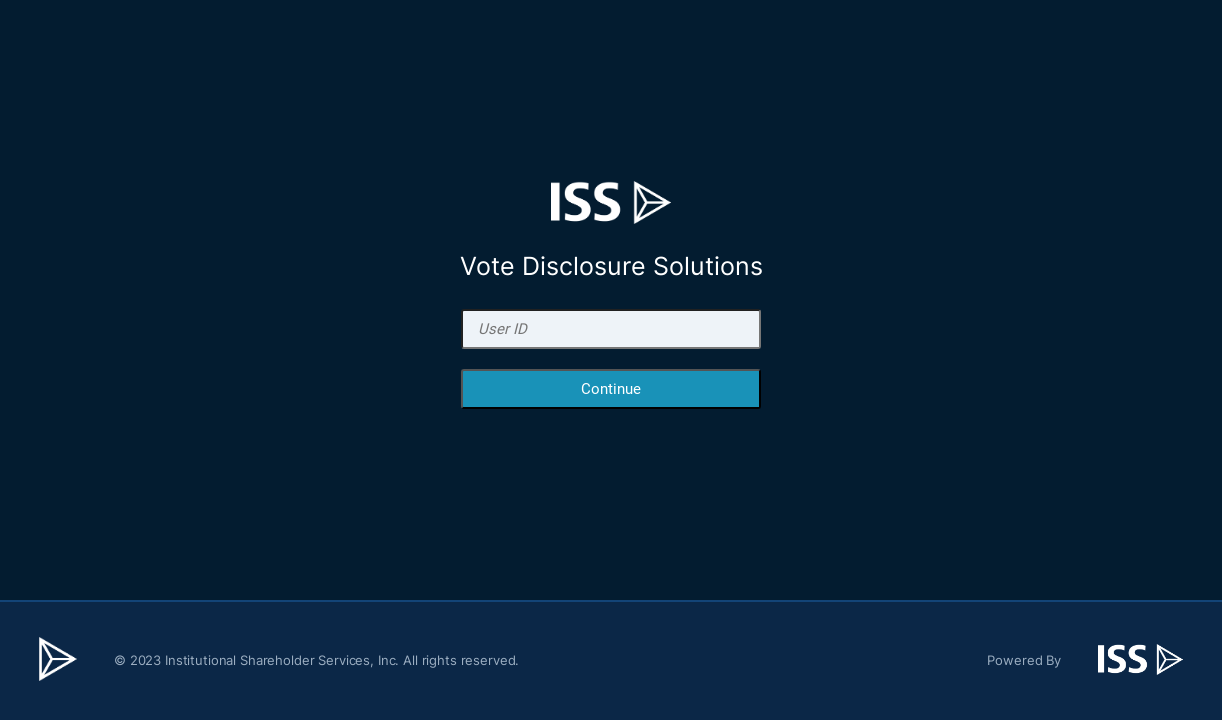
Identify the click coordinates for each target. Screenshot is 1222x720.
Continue (611, 389)
